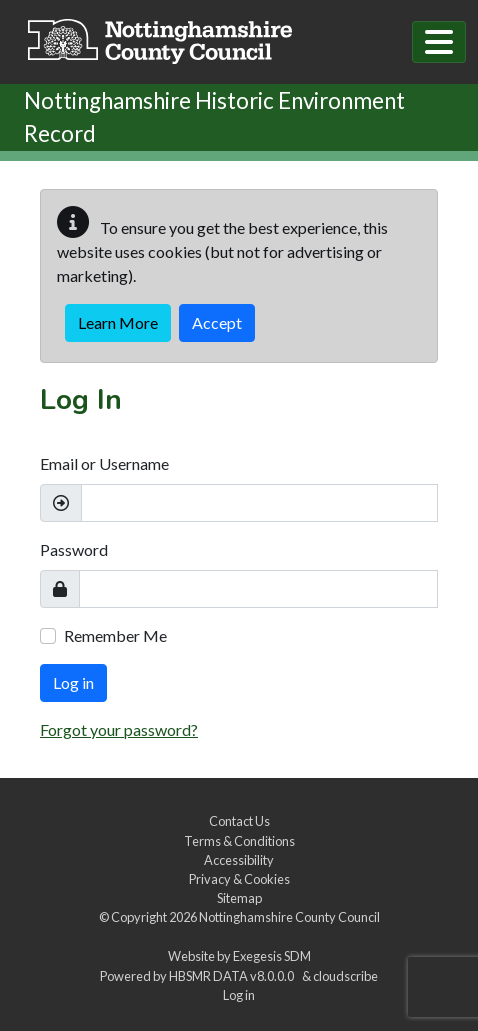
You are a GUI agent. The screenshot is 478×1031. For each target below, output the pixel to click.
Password (74, 549)
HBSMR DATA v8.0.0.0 (233, 976)
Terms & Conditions (239, 841)
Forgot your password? (119, 729)
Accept (217, 322)
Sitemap (239, 898)
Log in (73, 682)
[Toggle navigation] (439, 42)
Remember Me (115, 635)
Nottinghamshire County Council (289, 917)
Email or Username (104, 463)
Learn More (118, 322)
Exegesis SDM (272, 956)
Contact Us (239, 821)
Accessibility (239, 860)
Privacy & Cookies (239, 879)
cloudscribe (345, 976)
